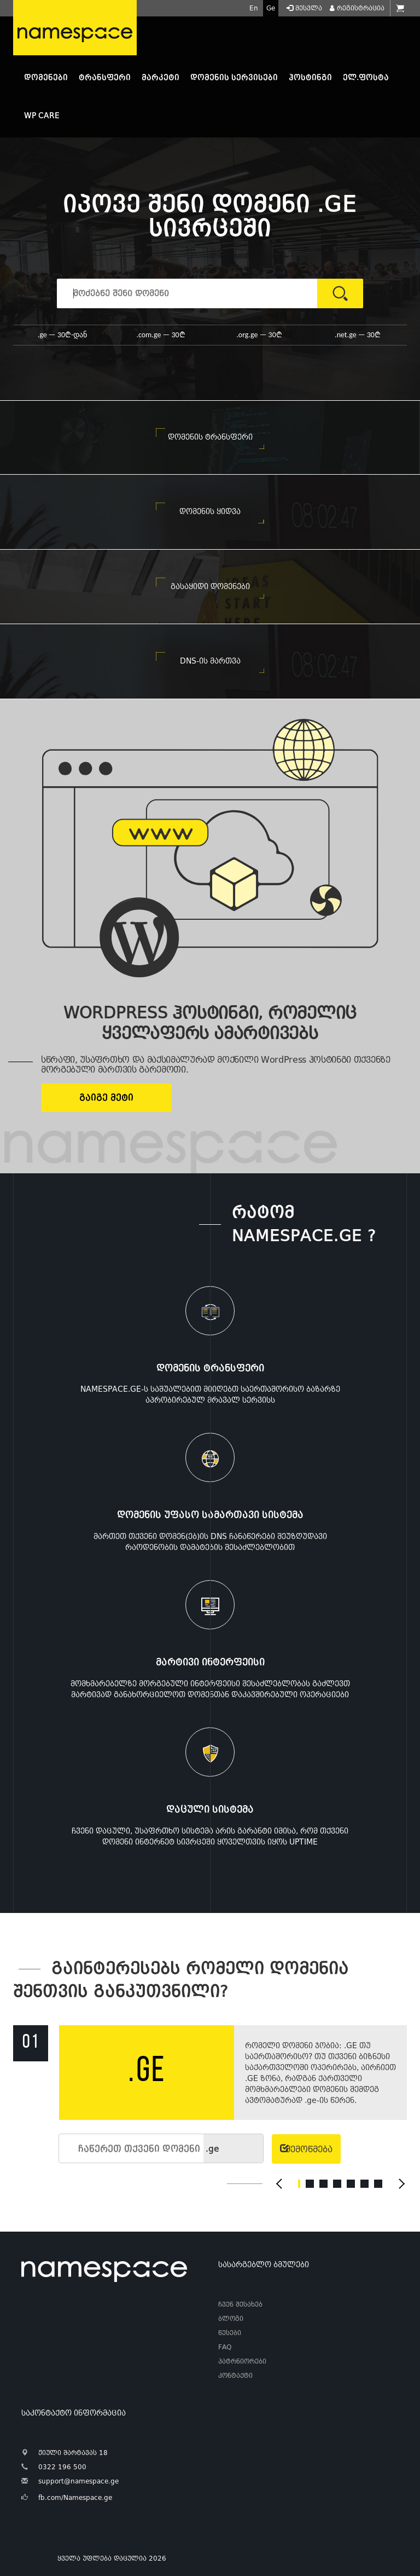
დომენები (46, 77)
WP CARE (42, 115)
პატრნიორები (242, 2361)
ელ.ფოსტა (366, 77)
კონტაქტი (235, 2375)
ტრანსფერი (105, 77)
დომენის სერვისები (234, 77)
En (253, 8)
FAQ (224, 2347)
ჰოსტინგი (310, 77)
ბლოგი (230, 2319)
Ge (270, 8)
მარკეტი (160, 77)
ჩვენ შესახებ (240, 2304)
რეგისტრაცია (356, 8)
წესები (229, 2333)
